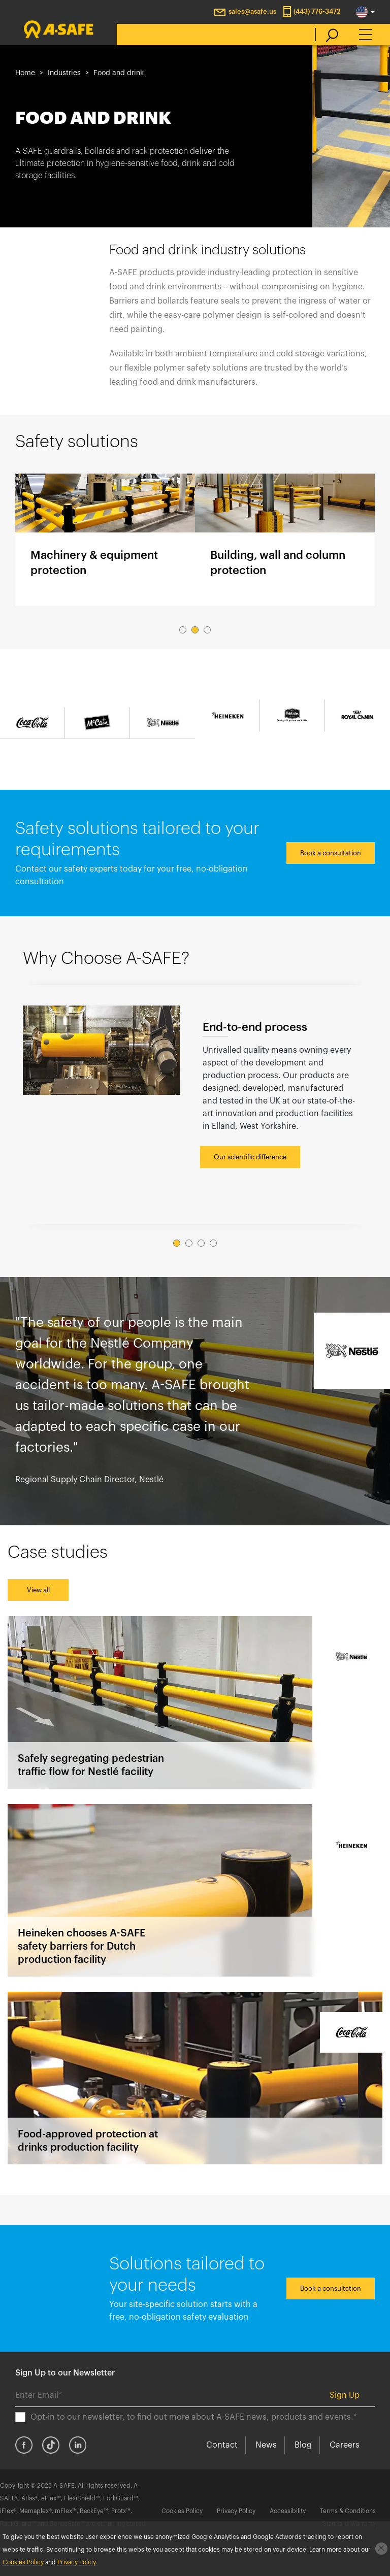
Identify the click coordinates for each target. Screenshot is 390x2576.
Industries (64, 73)
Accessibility (288, 2511)
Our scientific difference (250, 1157)
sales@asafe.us (252, 11)
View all (38, 1590)
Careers (345, 2445)
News (266, 2445)
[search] (327, 34)
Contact (222, 2445)
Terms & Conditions (348, 2511)
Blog (303, 2445)
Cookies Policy (182, 2511)
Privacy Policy (236, 2511)
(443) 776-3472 (317, 11)
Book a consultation (330, 853)
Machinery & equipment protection (105, 540)
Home (25, 73)
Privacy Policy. (77, 2562)
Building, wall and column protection (285, 540)
